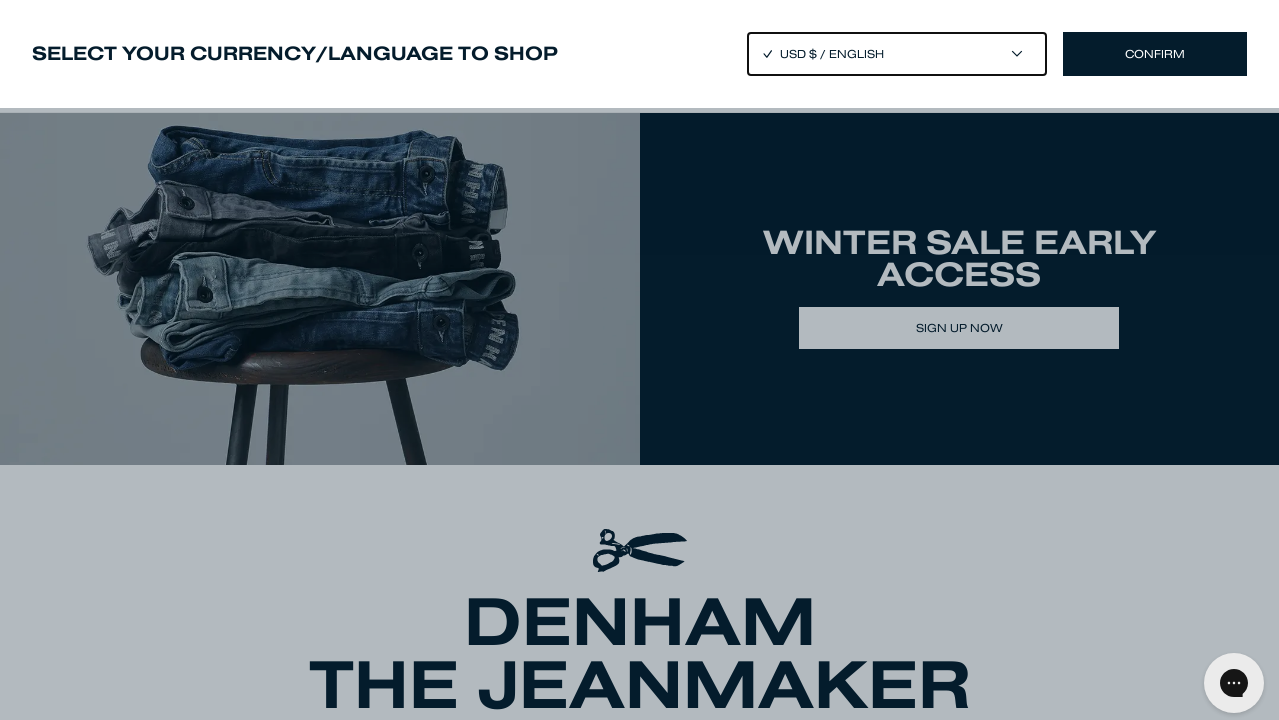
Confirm (1155, 54)
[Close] (639, 360)
